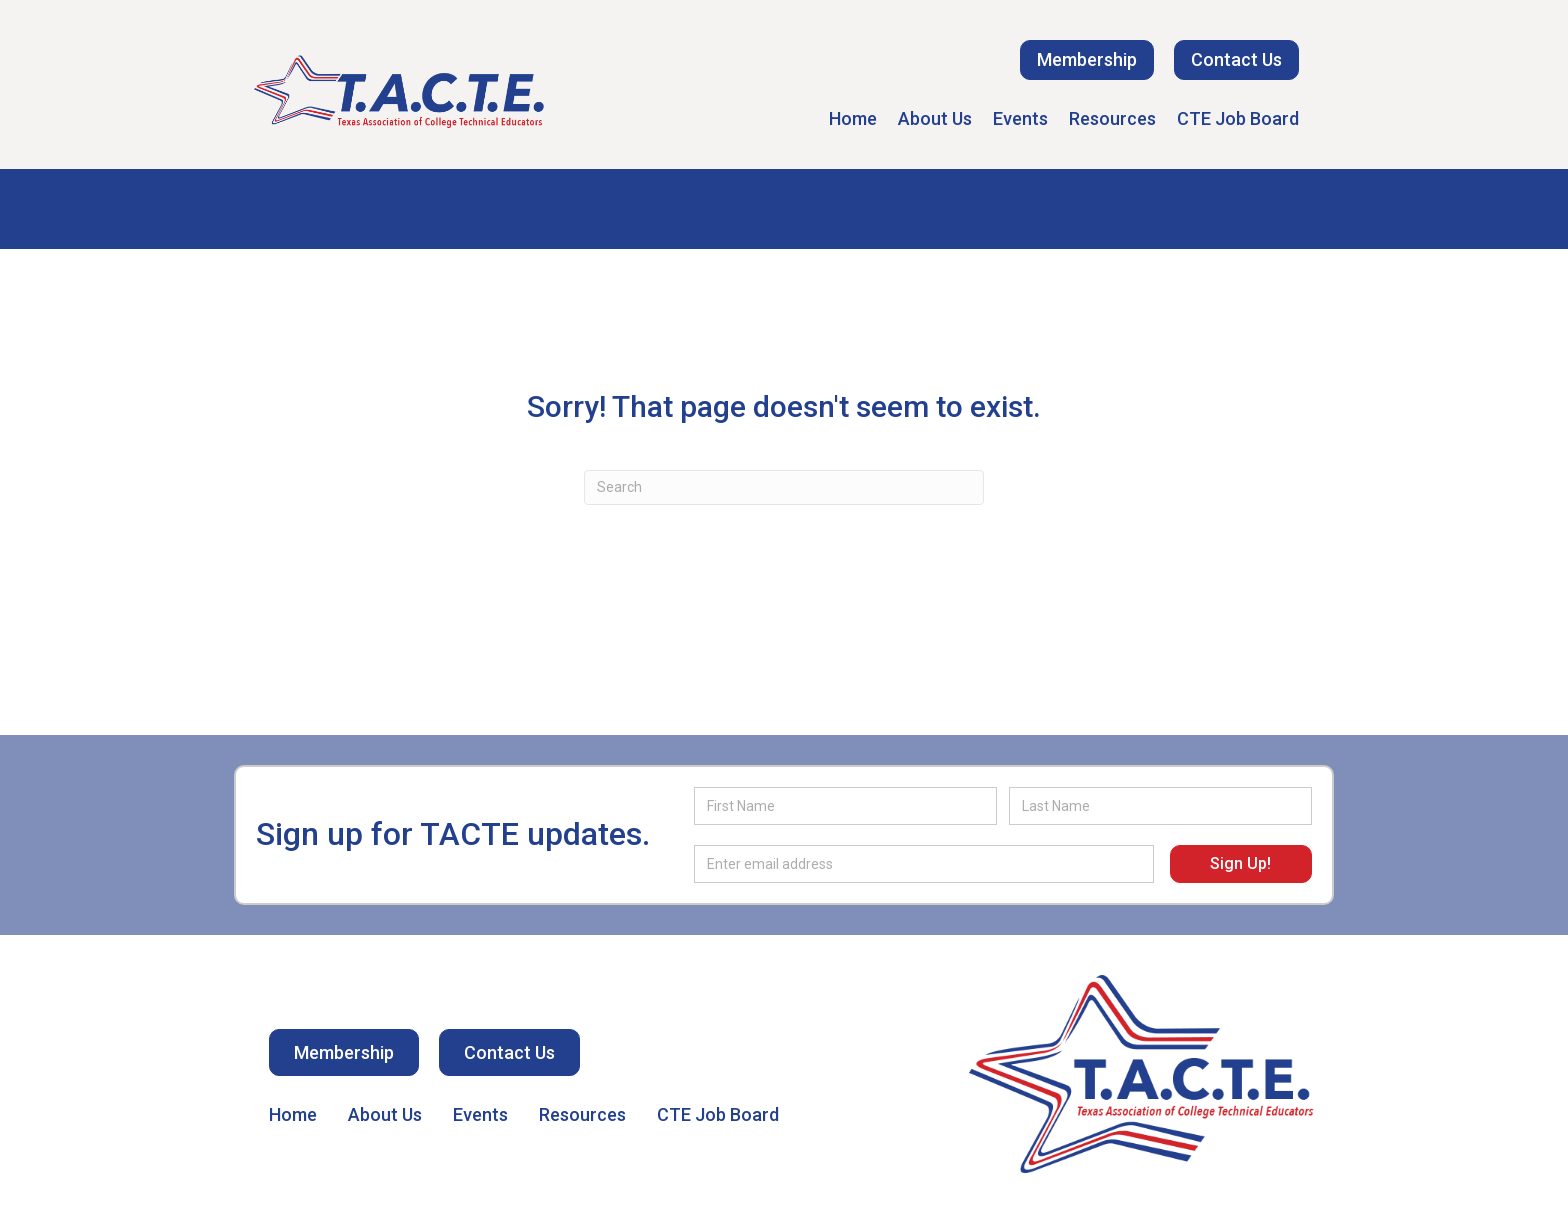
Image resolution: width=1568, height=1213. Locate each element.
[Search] (784, 487)
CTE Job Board (1238, 118)
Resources (1112, 118)
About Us (935, 118)
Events (1020, 118)
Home (853, 118)
